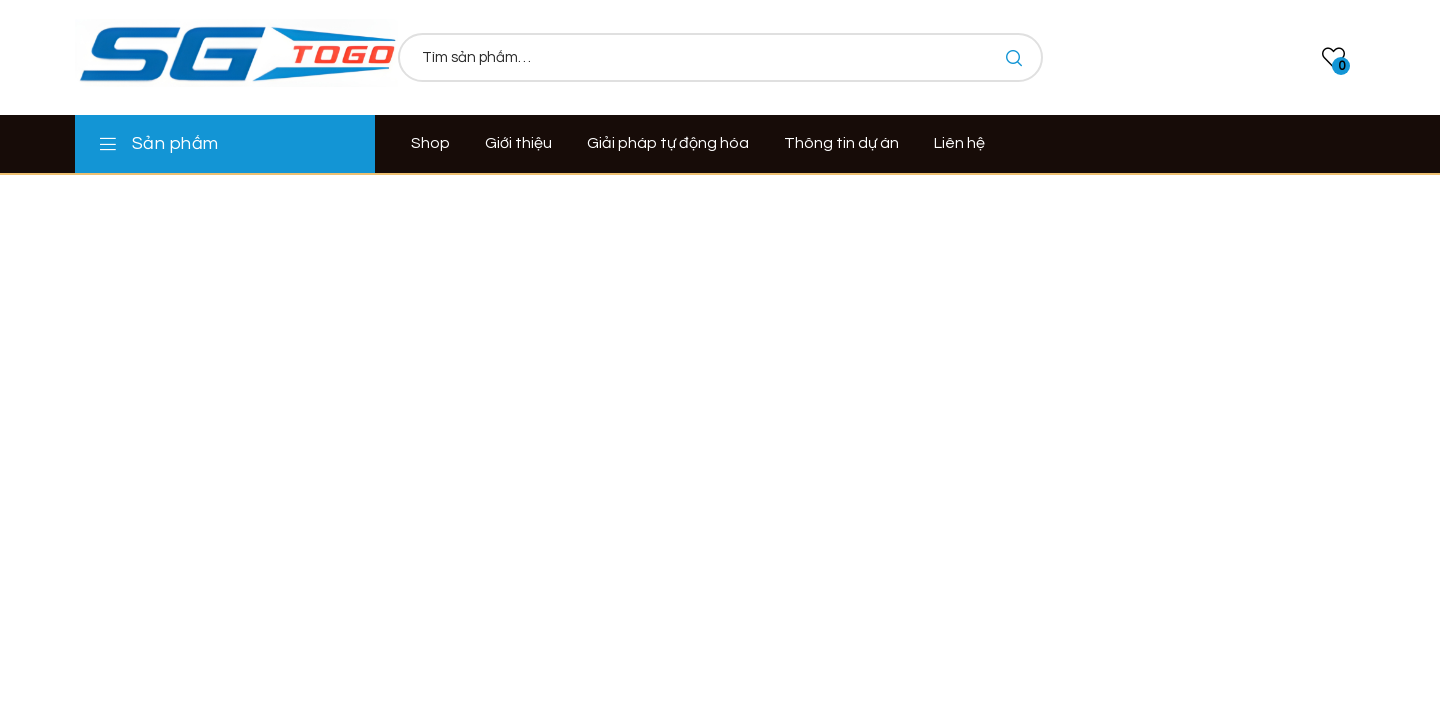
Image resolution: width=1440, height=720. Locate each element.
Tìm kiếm (1013, 57)
